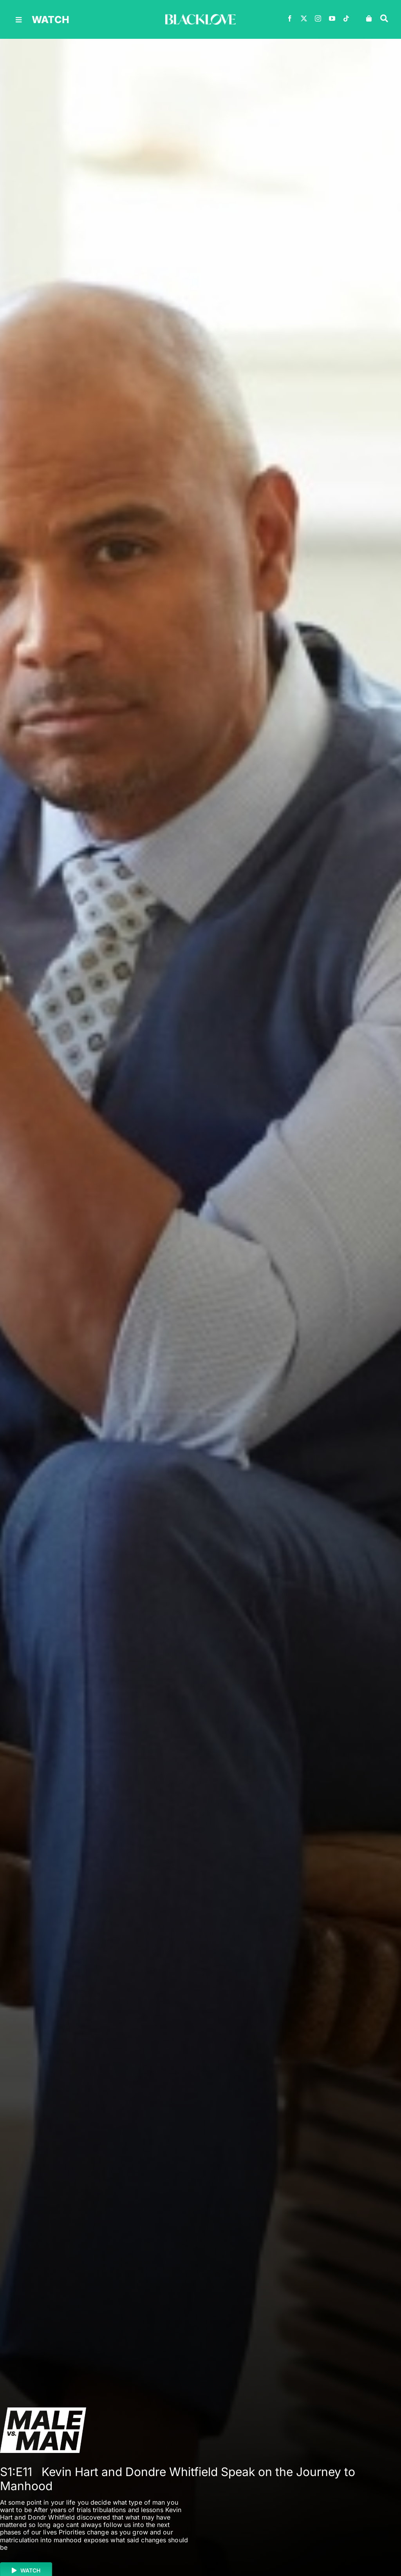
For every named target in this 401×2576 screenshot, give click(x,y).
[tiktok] (346, 18)
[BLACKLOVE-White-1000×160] (200, 17)
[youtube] (332, 18)
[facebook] (290, 18)
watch (50, 19)
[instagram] (318, 18)
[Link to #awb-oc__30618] (384, 18)
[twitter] (304, 18)
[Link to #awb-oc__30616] (18, 20)
